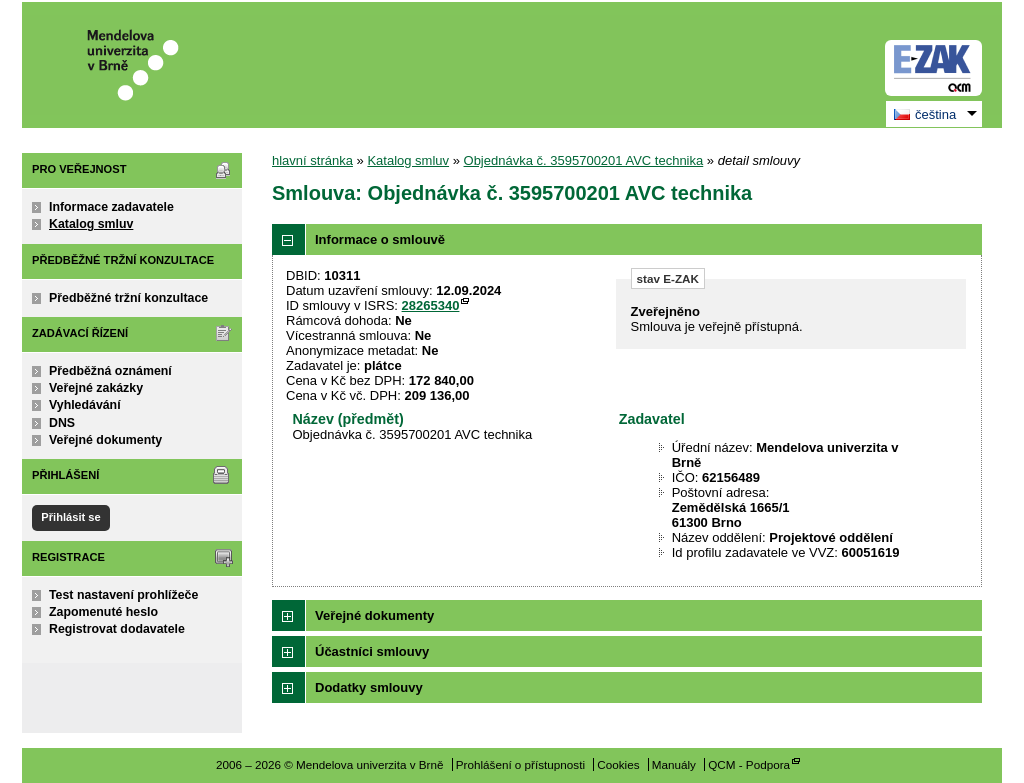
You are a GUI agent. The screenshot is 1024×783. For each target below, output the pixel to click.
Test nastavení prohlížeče (123, 595)
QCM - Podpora (749, 764)
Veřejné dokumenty (105, 440)
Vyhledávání (85, 405)
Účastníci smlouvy (372, 651)
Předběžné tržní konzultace (128, 298)
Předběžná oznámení (110, 371)
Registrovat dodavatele (117, 629)
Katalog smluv (91, 224)
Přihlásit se (70, 517)
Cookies (618, 764)
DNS (62, 423)
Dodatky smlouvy (369, 687)
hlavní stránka (312, 160)
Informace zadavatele (111, 207)
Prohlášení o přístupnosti (520, 764)
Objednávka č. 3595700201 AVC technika (584, 160)
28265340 (431, 305)
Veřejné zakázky (96, 388)
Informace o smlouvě (380, 239)
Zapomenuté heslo (103, 612)
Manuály (674, 764)
